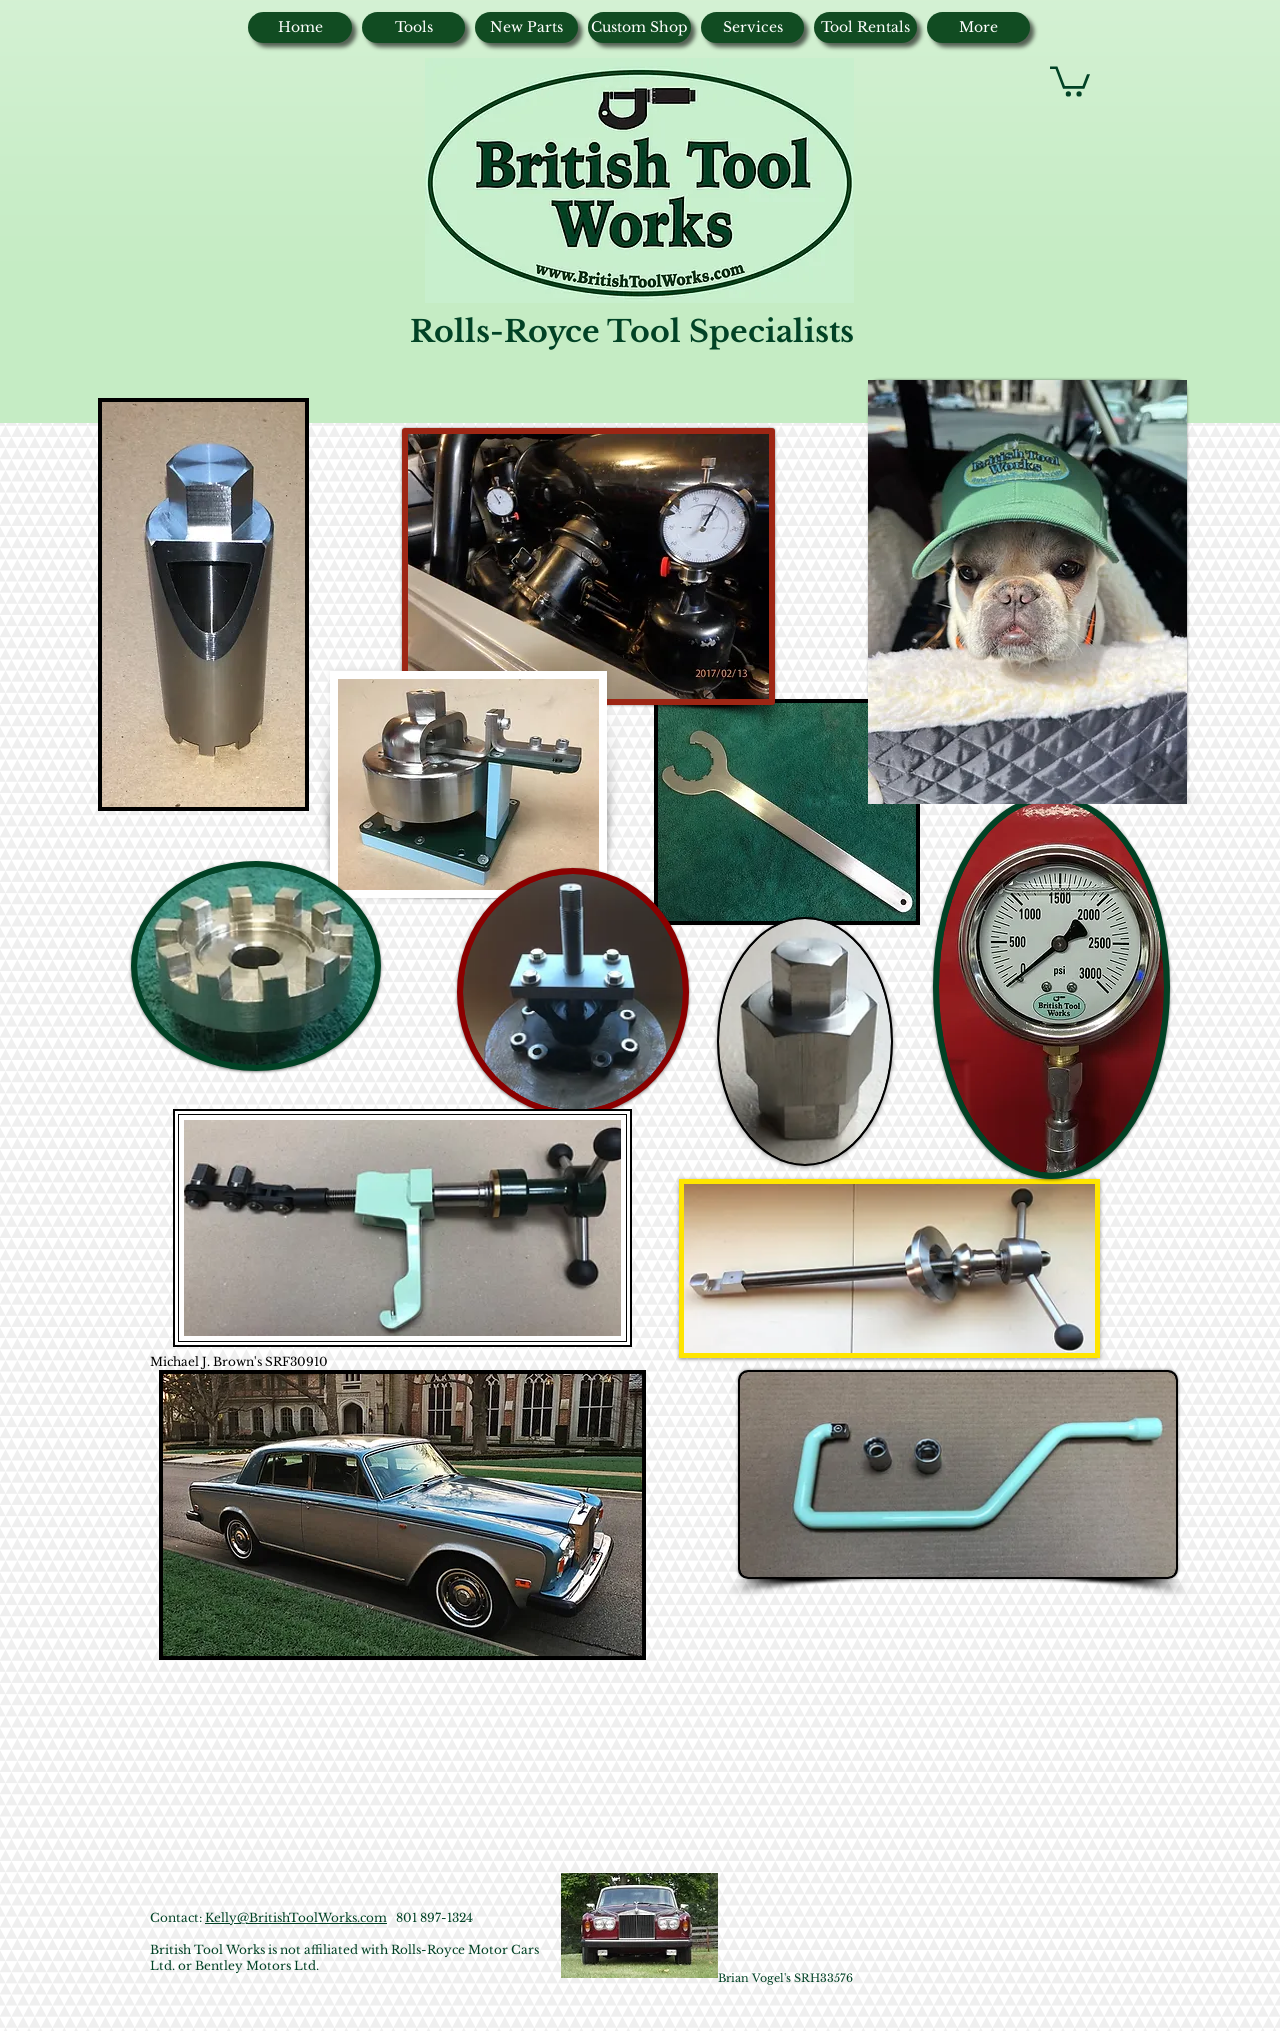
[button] (1070, 80)
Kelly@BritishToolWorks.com (296, 1917)
